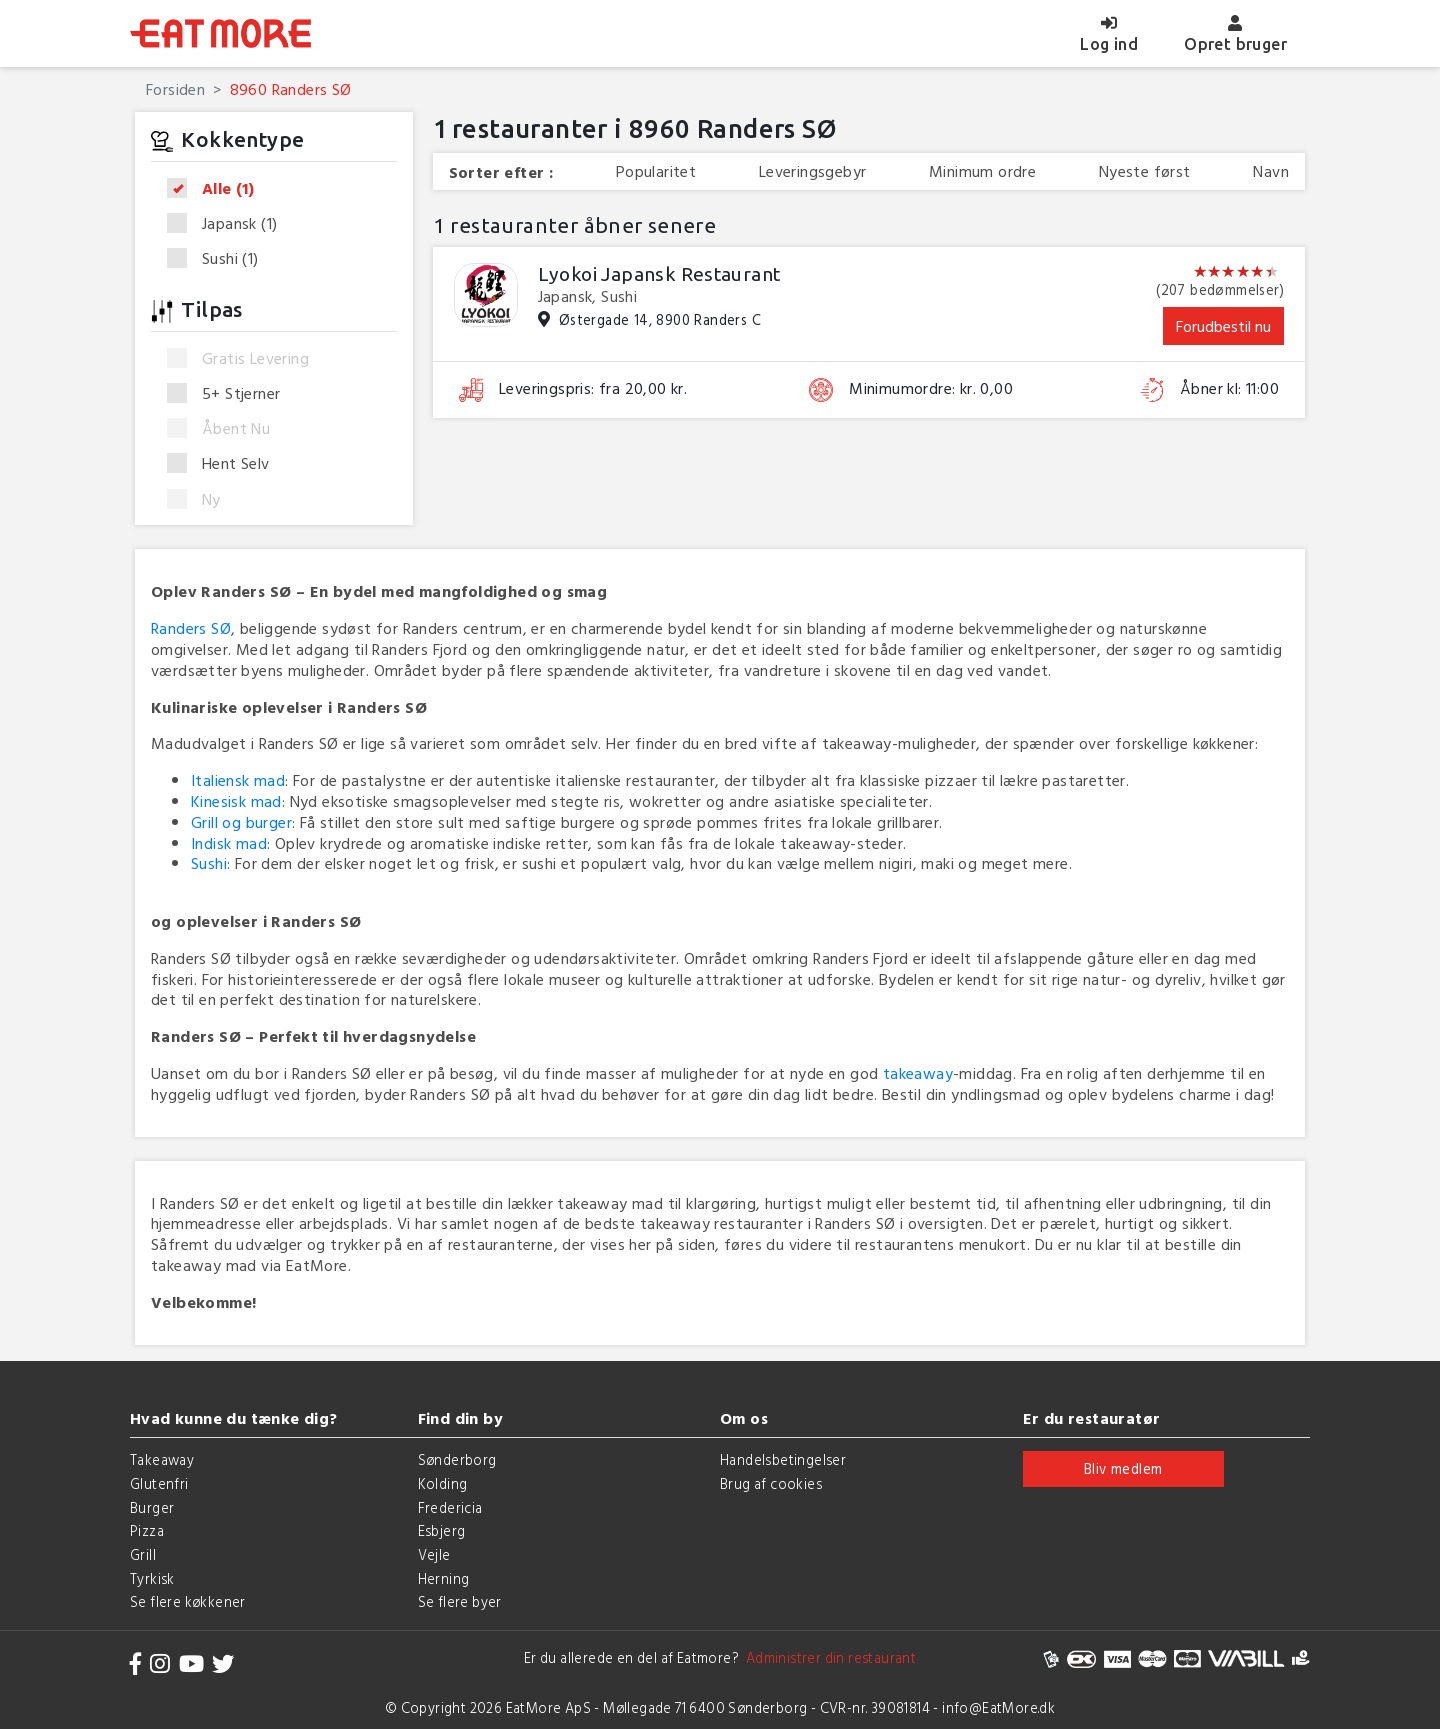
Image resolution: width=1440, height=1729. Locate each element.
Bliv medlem (1123, 1468)
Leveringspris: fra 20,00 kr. (593, 388)
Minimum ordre (982, 171)
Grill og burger (241, 822)
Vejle (434, 1554)
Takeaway (162, 1459)
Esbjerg (442, 1530)
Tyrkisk (152, 1578)
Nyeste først (1145, 171)
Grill (143, 1554)
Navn (1271, 171)
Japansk (228, 224)
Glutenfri (159, 1483)
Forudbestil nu (1223, 326)
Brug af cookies (771, 1483)
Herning (444, 1578)
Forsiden (175, 89)
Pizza (147, 1530)
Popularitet (656, 171)
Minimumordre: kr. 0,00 (931, 388)
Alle (217, 189)
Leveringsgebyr (813, 171)
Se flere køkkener (188, 1601)
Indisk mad (229, 843)
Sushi (219, 258)
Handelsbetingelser (783, 1459)
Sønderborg (457, 1459)
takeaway (918, 1073)
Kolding (443, 1483)
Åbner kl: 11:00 (1229, 388)
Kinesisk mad (236, 801)
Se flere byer (460, 1601)
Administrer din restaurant (827, 1657)
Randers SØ (191, 628)
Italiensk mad (238, 780)
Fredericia (450, 1507)
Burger (152, 1507)
